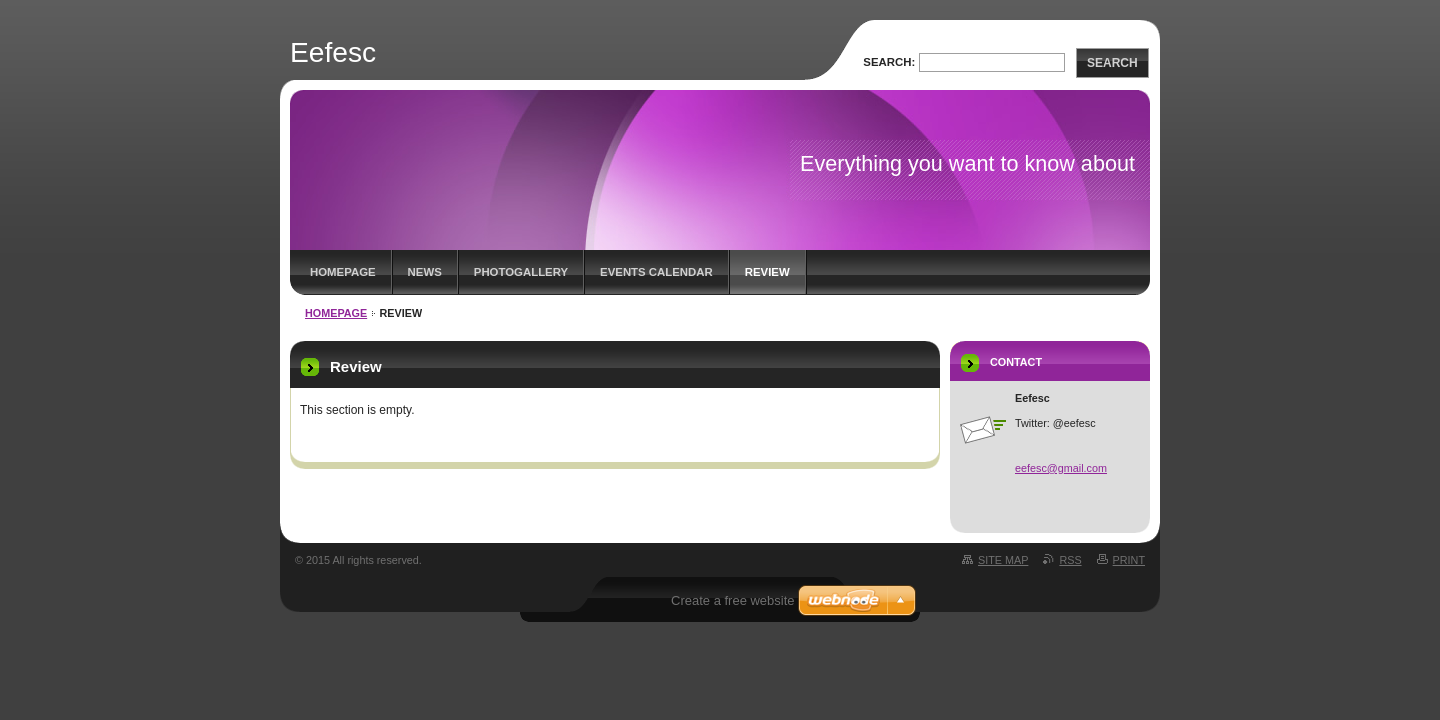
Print (1129, 560)
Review (767, 272)
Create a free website (733, 600)
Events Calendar (656, 272)
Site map (1003, 560)
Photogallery (521, 272)
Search (1112, 63)
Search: (889, 62)
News (425, 272)
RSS (1070, 560)
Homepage (343, 272)
